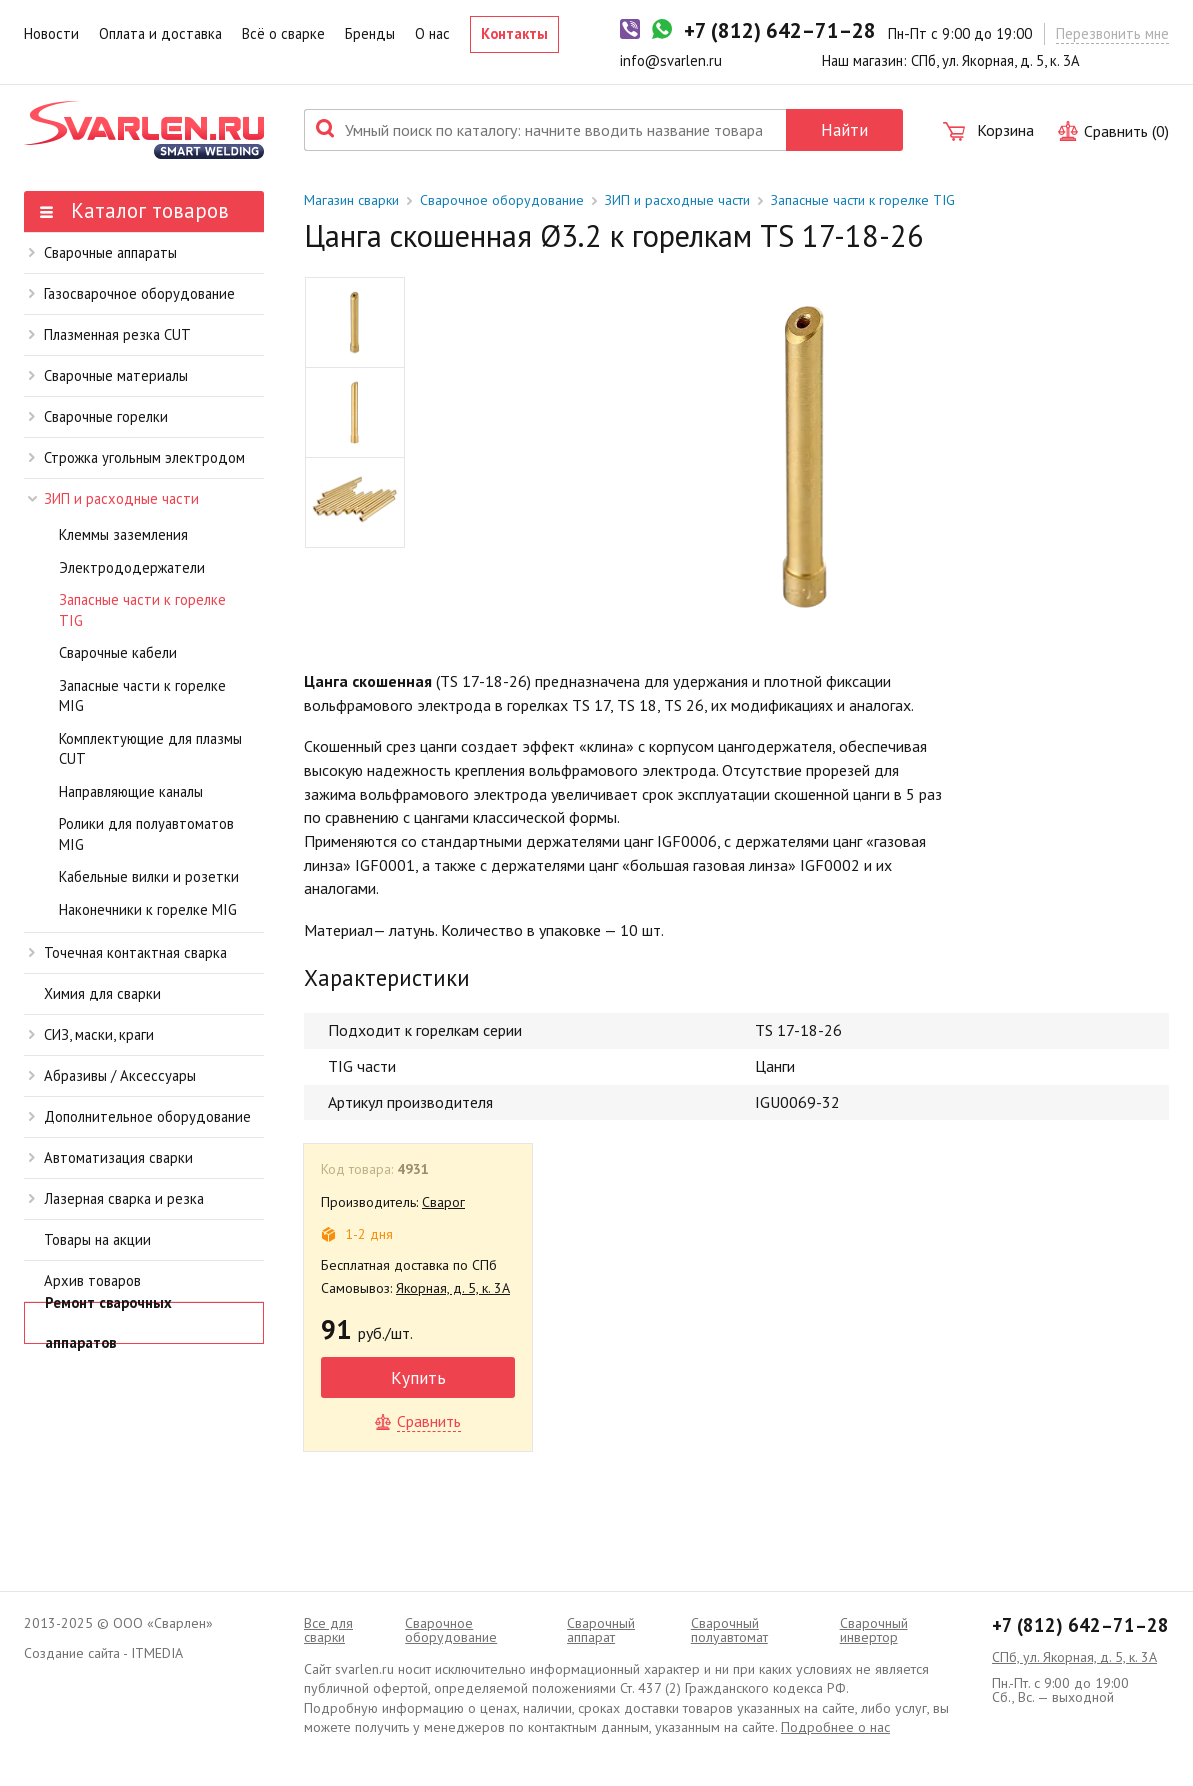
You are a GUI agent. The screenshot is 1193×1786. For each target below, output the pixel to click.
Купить (418, 1377)
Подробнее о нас (835, 1727)
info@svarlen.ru (671, 60)
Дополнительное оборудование (140, 1116)
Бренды (370, 33)
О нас (432, 33)
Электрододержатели (132, 567)
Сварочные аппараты (103, 252)
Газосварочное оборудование (132, 293)
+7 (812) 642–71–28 (1080, 1625)
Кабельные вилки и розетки (149, 876)
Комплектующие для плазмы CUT (150, 749)
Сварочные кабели (118, 652)
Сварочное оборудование (502, 200)
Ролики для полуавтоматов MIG (146, 834)
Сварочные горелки (98, 416)
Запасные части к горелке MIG (142, 696)
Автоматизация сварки (111, 1157)
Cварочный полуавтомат (729, 1630)
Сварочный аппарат (601, 1630)
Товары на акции (97, 1239)
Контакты (514, 33)
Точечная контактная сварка (128, 952)
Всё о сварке (283, 33)
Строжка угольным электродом (137, 457)
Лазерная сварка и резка (116, 1198)
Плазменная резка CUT (110, 334)
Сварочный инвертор (874, 1630)
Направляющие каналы (131, 791)
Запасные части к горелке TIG (142, 610)
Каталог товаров (134, 210)
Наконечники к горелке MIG (148, 909)
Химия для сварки (102, 993)
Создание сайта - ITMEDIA (103, 1653)
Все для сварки (328, 1630)
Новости (51, 33)
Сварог (443, 1202)
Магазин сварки (351, 200)
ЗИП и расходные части (114, 498)
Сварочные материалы (108, 375)
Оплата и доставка (160, 33)
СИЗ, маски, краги (91, 1034)
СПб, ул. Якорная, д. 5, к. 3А (1074, 1657)
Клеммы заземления (123, 534)
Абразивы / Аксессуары (112, 1075)
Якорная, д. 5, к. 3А (453, 1288)
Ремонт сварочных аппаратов (108, 1323)
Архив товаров (92, 1280)
